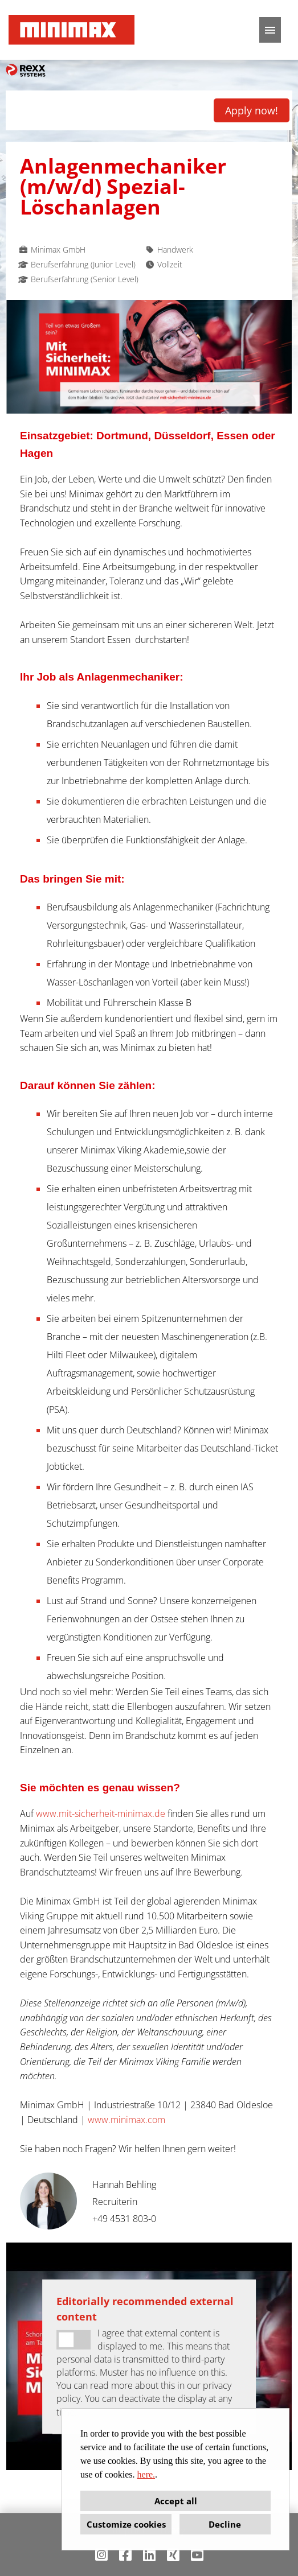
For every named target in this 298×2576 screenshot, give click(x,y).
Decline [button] (225, 2524)
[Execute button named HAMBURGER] (270, 30)
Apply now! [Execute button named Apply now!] (251, 110)
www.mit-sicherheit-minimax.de (100, 1813)
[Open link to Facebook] (125, 2555)
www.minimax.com (126, 2119)
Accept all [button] (175, 2501)
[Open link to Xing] (173, 2555)
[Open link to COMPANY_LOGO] (71, 30)
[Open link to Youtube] (197, 2555)
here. (146, 2474)
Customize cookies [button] (126, 2524)
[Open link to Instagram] (101, 2555)
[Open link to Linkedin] (149, 2555)
